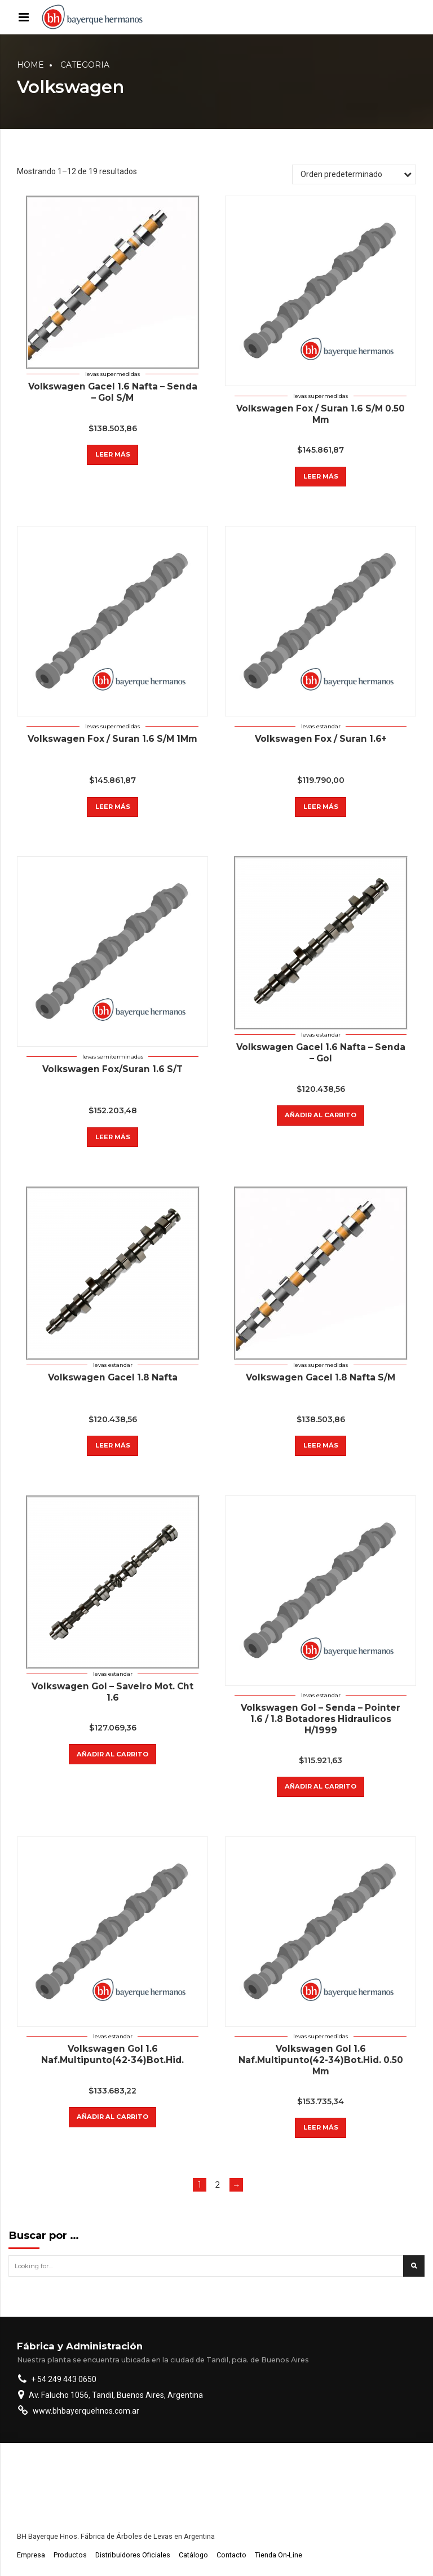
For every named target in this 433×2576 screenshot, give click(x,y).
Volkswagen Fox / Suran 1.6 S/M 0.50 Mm (320, 414)
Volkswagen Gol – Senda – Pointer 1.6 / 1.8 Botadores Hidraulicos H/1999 (320, 1719)
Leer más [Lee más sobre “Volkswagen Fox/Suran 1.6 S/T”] (112, 1137)
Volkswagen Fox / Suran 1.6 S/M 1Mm (112, 738)
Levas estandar (321, 726)
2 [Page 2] (217, 2185)
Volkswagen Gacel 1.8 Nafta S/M (320, 1377)
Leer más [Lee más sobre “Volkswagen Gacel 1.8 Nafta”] (112, 1445)
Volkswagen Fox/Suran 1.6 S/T (112, 1069)
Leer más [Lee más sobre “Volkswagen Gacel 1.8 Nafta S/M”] (320, 1445)
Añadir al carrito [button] (320, 1115)
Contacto (231, 2555)
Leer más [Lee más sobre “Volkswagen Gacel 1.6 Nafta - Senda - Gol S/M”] (112, 454)
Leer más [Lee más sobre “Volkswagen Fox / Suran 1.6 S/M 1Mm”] (112, 807)
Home (30, 65)
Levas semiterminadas (112, 1057)
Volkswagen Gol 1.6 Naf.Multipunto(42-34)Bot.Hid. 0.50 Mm (320, 2060)
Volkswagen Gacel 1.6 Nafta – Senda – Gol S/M (112, 392)
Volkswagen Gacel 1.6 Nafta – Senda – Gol (320, 1053)
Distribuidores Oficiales (132, 2555)
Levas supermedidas (112, 374)
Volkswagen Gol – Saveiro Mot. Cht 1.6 (112, 1692)
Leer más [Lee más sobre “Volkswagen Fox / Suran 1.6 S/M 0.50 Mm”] (320, 476)
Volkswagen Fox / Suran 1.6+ (320, 738)
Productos (70, 2555)
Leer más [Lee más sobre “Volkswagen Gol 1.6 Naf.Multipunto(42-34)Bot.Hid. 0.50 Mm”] (320, 2127)
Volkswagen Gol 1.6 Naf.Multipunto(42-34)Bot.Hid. (112, 2054)
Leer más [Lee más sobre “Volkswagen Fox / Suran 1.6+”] (320, 807)
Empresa (31, 2555)
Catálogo (193, 2555)
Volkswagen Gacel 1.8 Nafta (113, 1377)
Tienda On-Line (278, 2555)
